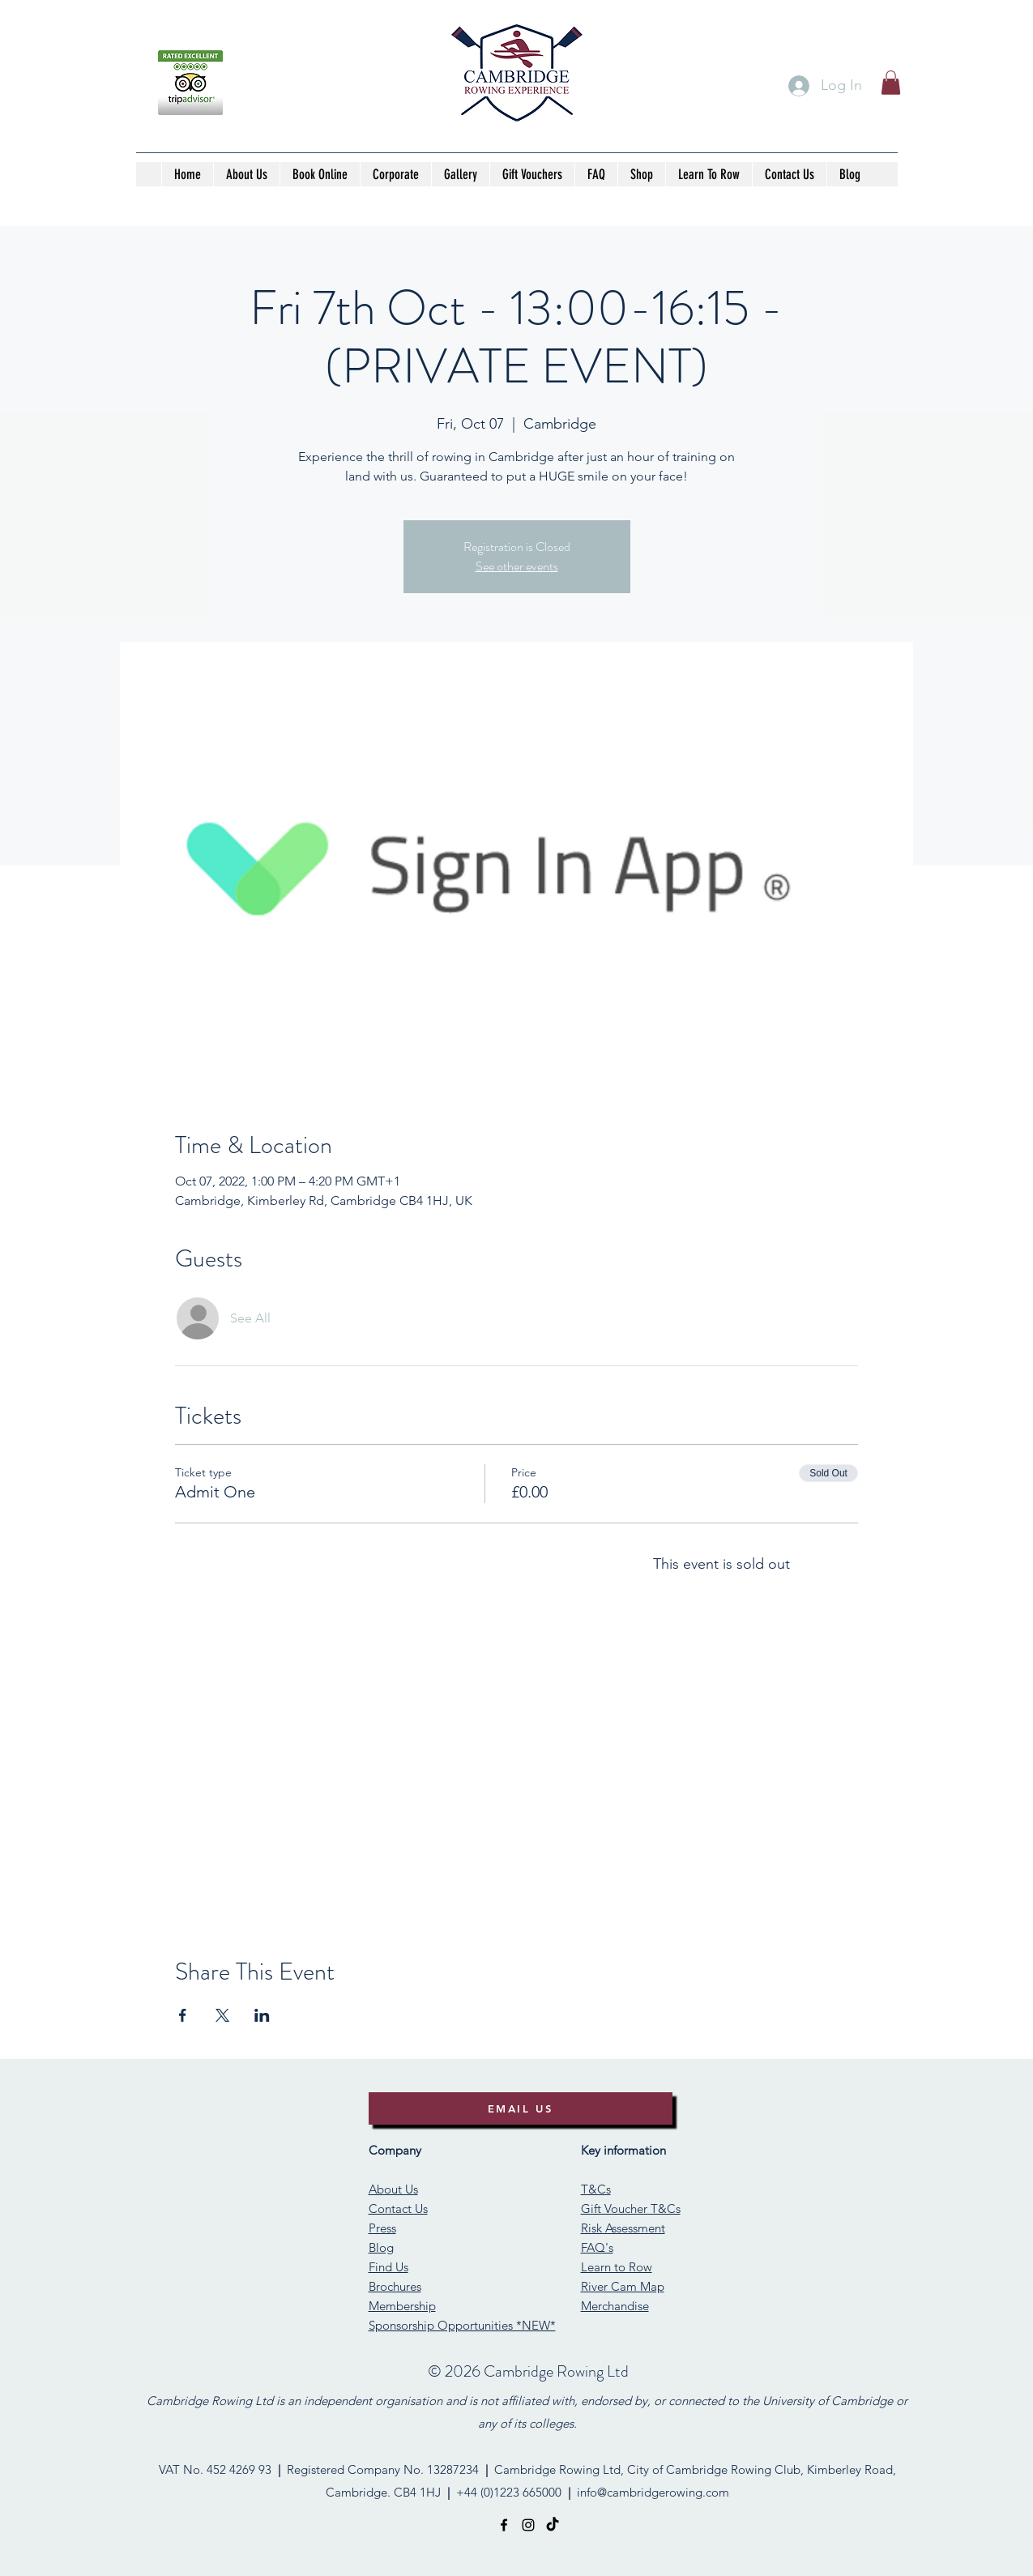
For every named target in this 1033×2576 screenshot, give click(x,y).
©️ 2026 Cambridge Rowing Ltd (528, 2371)
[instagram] (528, 2525)
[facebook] (504, 2525)
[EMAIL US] (520, 2108)
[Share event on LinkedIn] (262, 2015)
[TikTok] (552, 2525)
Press (382, 2228)
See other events (517, 566)
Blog (381, 2247)
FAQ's (597, 2247)
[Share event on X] (222, 2015)
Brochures (395, 2286)
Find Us (388, 2267)
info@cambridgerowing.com (653, 2492)
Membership (402, 2305)
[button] (891, 82)
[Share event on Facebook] (182, 2015)
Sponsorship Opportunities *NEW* (462, 2325)
